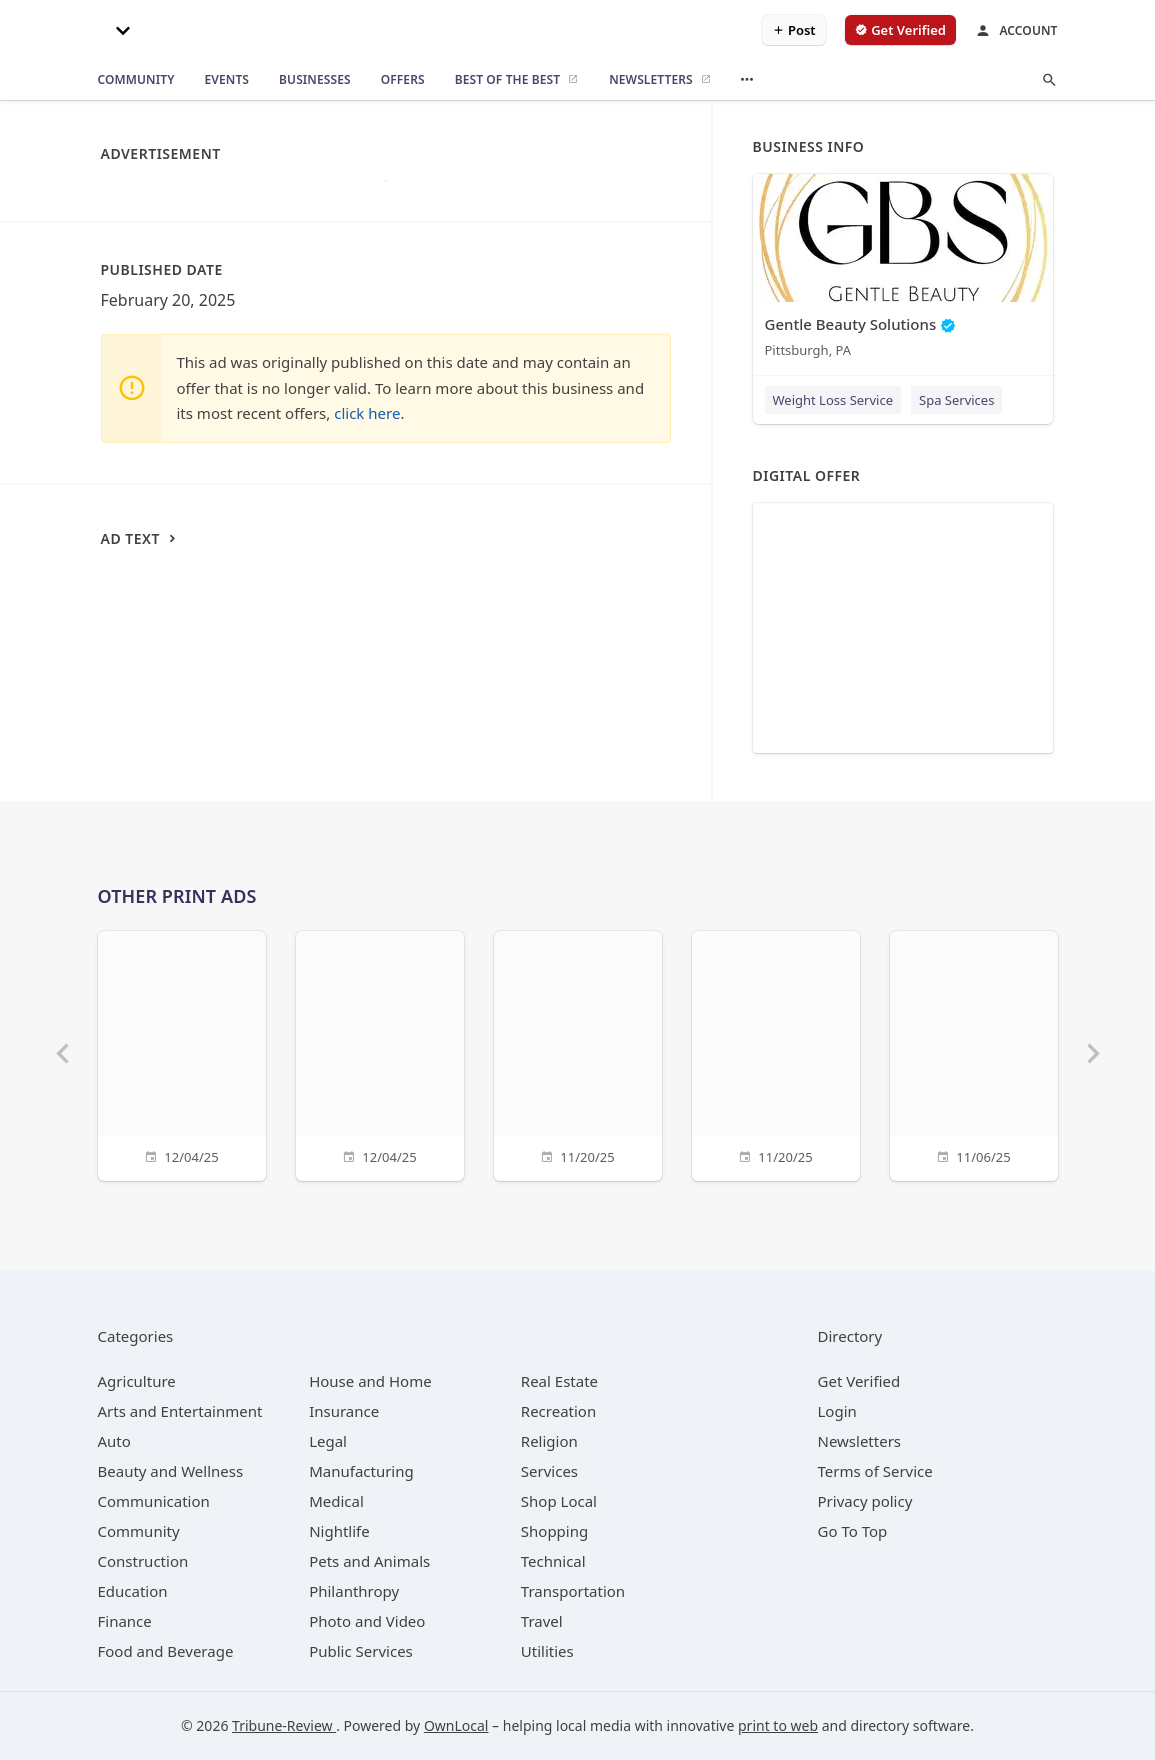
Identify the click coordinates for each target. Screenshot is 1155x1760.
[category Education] (133, 1591)
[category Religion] (549, 1441)
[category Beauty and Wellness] (171, 1471)
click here (367, 413)
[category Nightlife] (339, 1531)
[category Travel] (542, 1621)
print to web (778, 1725)
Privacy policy (865, 1501)
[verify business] (900, 30)
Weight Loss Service (833, 400)
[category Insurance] (344, 1411)
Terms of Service (875, 1471)
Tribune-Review (284, 1725)
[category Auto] (114, 1441)
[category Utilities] (547, 1651)
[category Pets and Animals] (369, 1561)
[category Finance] (125, 1621)
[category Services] (549, 1471)
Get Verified (859, 1381)
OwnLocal (456, 1725)
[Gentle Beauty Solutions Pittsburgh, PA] (903, 270)
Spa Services (956, 400)
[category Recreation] (558, 1411)
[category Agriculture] (137, 1381)
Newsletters (860, 1441)
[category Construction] (143, 1561)
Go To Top (853, 1531)
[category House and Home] (370, 1381)
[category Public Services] (361, 1651)
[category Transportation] (573, 1591)
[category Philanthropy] (354, 1591)
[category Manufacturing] (361, 1471)
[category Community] (139, 1531)
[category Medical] (336, 1501)
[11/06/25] (974, 1053)
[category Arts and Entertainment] (180, 1411)
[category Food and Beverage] (166, 1651)
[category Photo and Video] (367, 1621)
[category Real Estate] (559, 1381)
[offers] (403, 80)
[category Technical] (553, 1561)
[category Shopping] (554, 1531)
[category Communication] (154, 1501)
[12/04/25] (182, 1053)
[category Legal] (328, 1441)
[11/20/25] (578, 1053)
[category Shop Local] (559, 1501)
